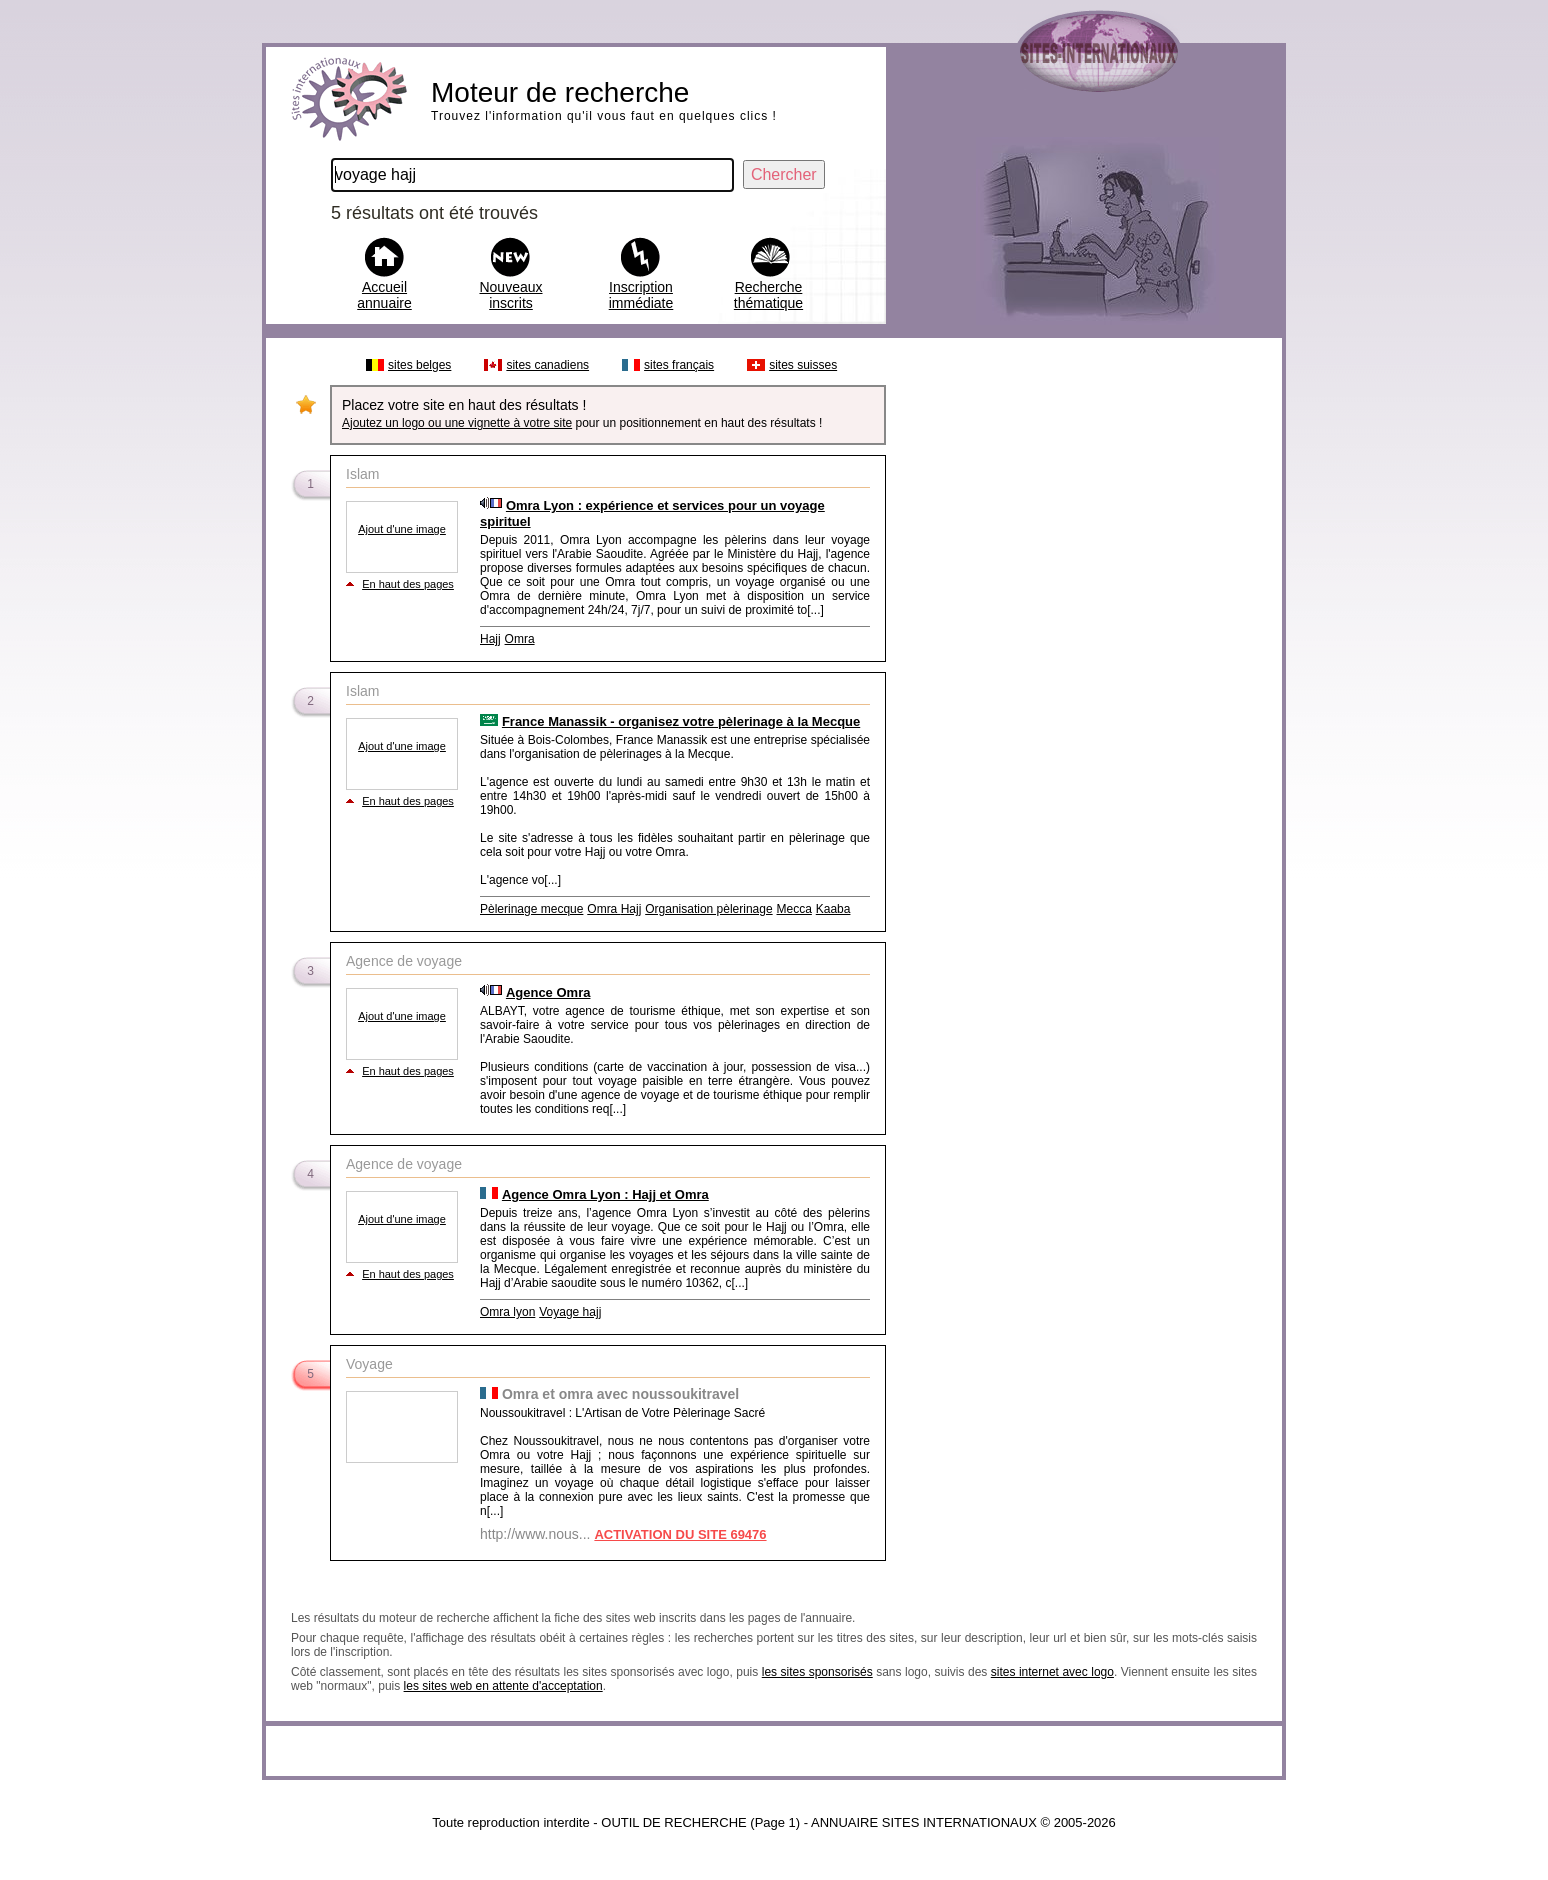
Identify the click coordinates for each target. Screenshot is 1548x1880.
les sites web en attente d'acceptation (503, 1686)
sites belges (419, 365)
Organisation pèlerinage (708, 909)
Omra (520, 639)
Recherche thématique (768, 295)
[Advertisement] (1083, 648)
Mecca (794, 909)
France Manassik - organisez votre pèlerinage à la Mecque (681, 721)
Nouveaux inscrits (510, 295)
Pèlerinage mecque (531, 909)
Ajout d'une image (402, 529)
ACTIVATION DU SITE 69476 (680, 1534)
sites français (679, 365)
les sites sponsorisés (817, 1672)
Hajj (490, 639)
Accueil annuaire (384, 295)
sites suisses (803, 365)
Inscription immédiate (641, 295)
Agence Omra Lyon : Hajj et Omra (605, 1194)
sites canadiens (547, 365)
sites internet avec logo (1052, 1672)
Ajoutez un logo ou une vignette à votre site (457, 423)
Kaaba (833, 909)
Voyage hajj (570, 1312)
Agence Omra (548, 992)
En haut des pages (408, 584)
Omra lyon (507, 1312)
